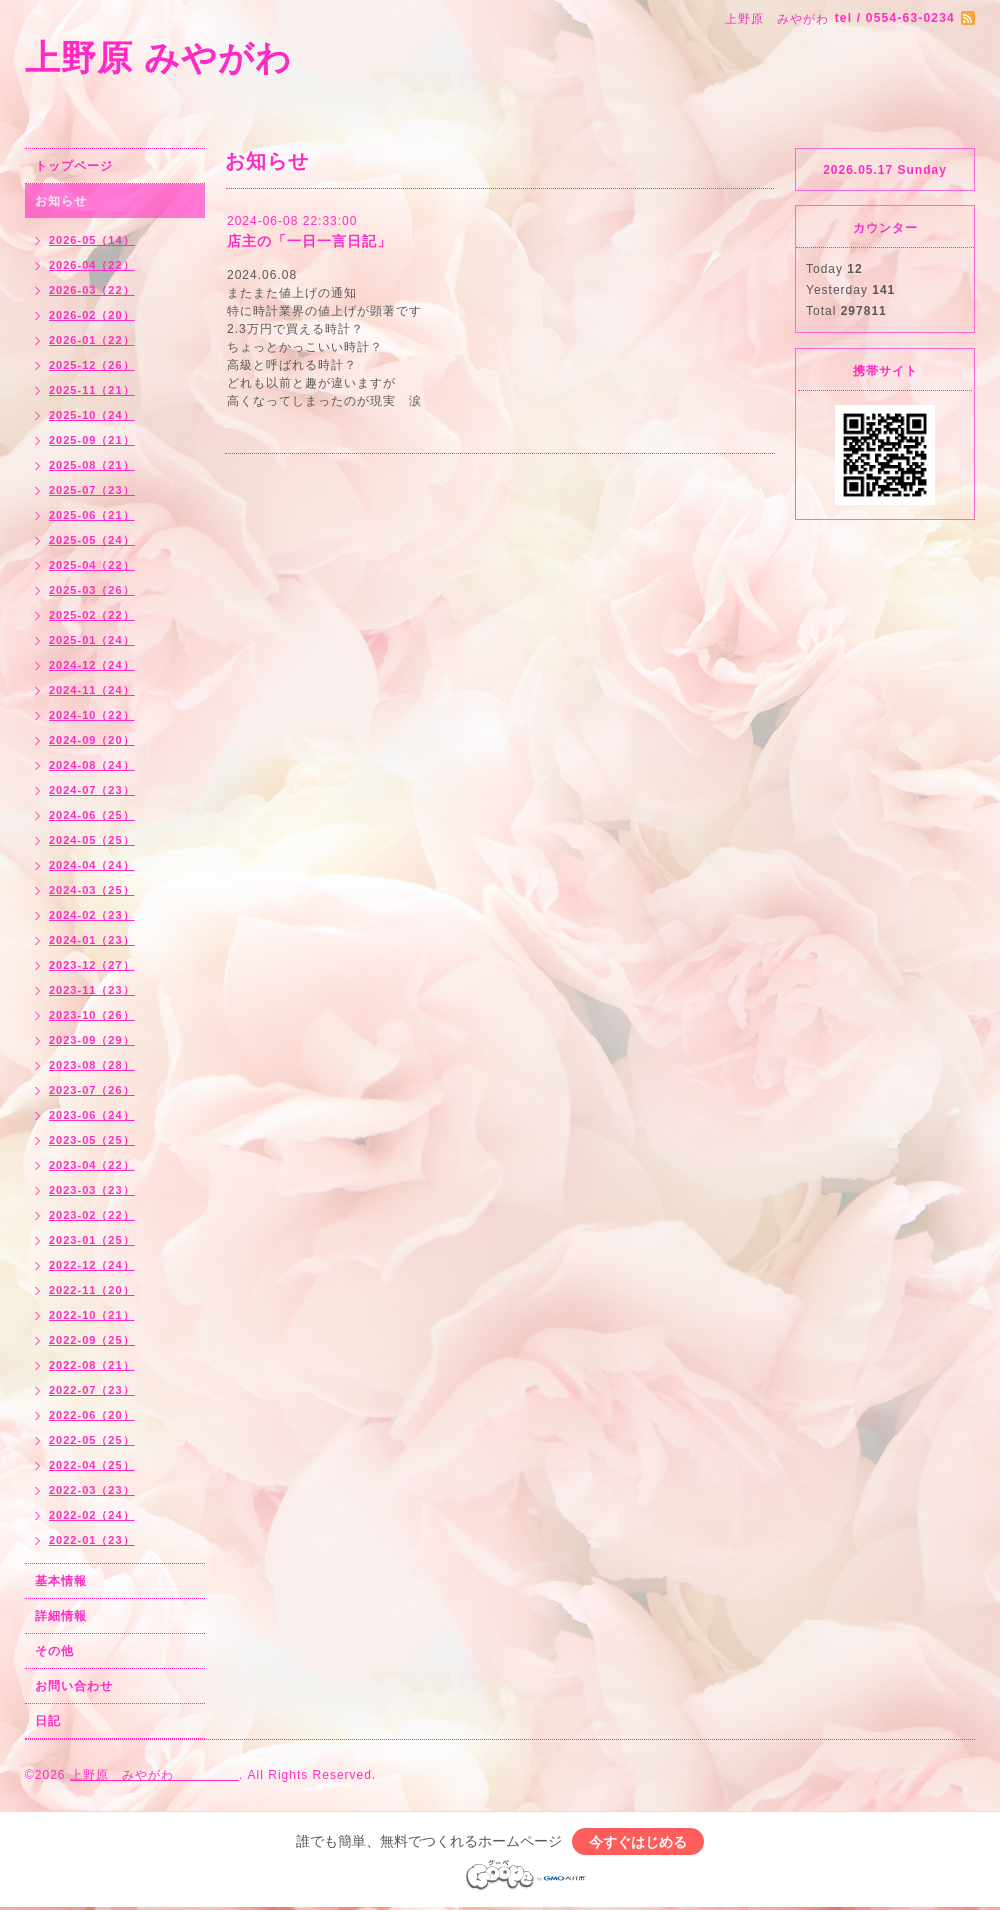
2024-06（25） (92, 815)
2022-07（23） (92, 1390)
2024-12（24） (92, 665)
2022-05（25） (92, 1440)
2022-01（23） (92, 1540)
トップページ (74, 166)
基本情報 (61, 1581)
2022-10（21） (92, 1315)
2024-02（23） (92, 915)
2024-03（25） (92, 890)
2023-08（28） (92, 1065)
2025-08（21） (92, 465)
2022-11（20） (92, 1290)
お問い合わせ (74, 1686)
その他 (54, 1651)
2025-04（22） (92, 565)
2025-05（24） (92, 540)
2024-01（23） (92, 940)
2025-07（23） (92, 490)
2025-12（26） (92, 365)
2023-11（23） (92, 990)
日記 (48, 1721)
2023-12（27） (92, 965)
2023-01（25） (92, 1240)
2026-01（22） (92, 340)
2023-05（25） (92, 1140)
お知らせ (61, 201)
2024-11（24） (92, 690)
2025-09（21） (92, 440)
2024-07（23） (92, 790)
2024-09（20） (92, 740)
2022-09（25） (92, 1340)
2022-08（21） (92, 1365)
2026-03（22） (92, 290)
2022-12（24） (92, 1265)
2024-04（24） (92, 865)
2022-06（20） (92, 1415)
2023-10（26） (92, 1015)
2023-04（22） (92, 1165)
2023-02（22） (92, 1215)
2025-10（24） (92, 415)
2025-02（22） (92, 615)
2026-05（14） (92, 240)
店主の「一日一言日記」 (309, 241)
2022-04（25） (92, 1465)
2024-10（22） (92, 715)
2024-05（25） (92, 840)
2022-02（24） (92, 1515)
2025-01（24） (92, 640)
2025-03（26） (92, 590)
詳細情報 (61, 1616)
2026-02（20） (92, 315)
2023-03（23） (92, 1190)
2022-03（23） (92, 1490)
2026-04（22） (92, 265)
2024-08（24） (92, 765)
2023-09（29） (92, 1040)
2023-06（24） (92, 1115)
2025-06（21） (92, 515)
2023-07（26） (92, 1090)
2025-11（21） (92, 390)
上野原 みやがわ (248, 57)
